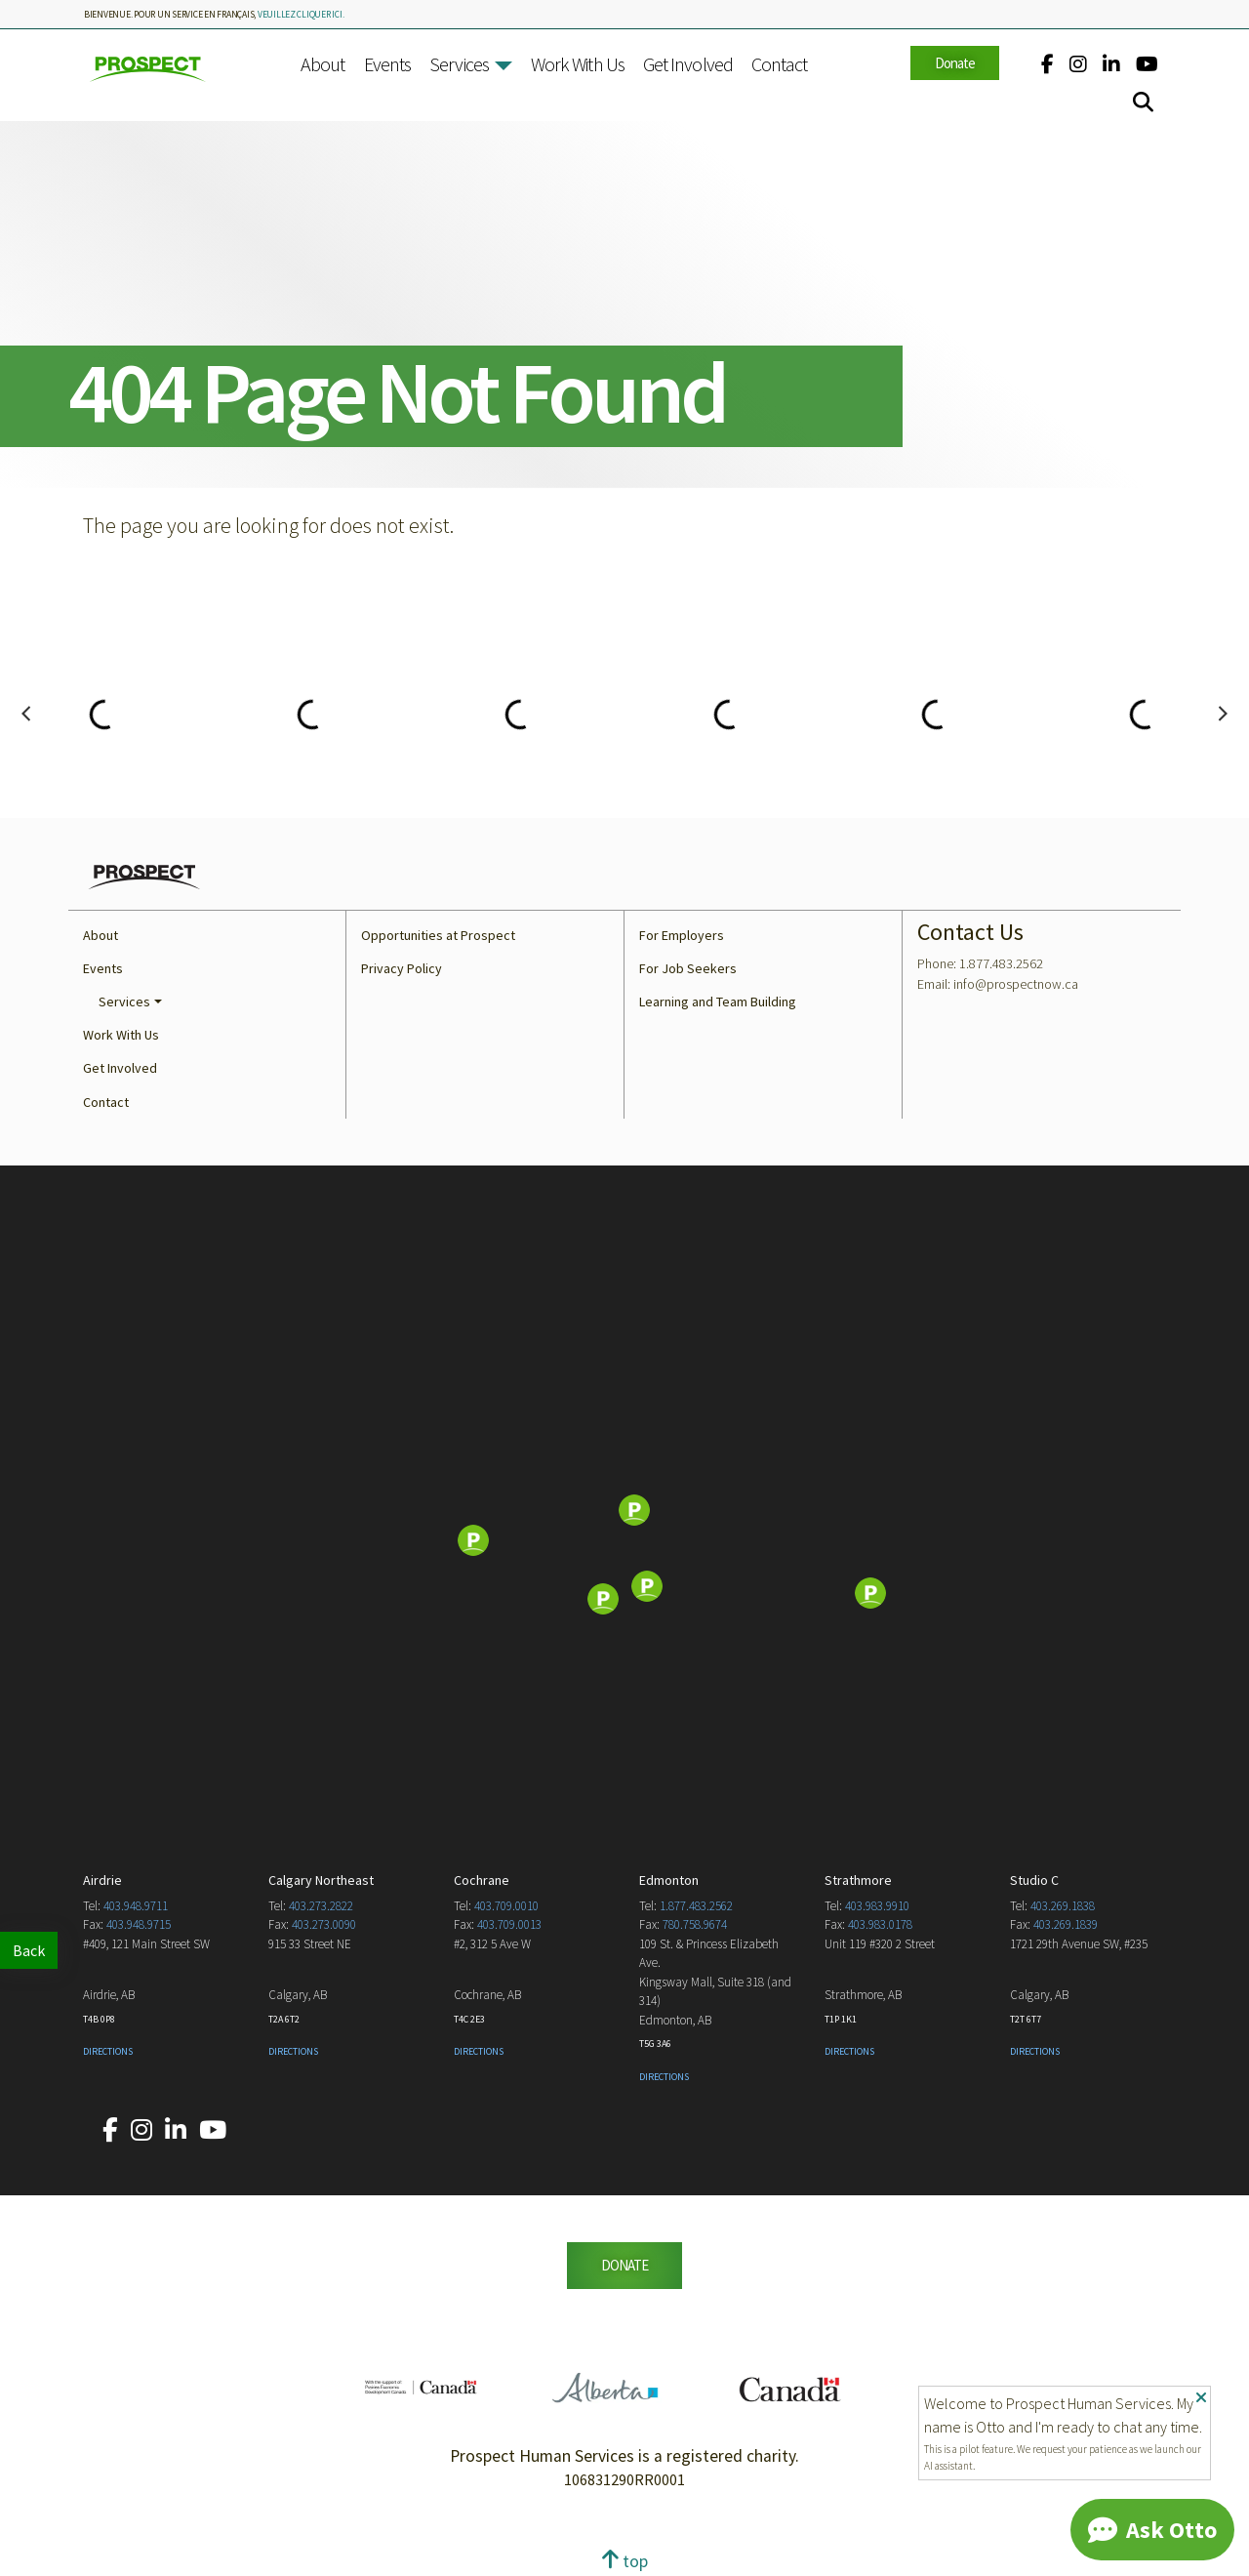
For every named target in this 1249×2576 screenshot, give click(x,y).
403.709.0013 (509, 1924)
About (322, 64)
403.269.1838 (1062, 1906)
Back (29, 1950)
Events (387, 64)
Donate (955, 63)
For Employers (681, 935)
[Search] (1143, 102)
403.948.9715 (138, 1924)
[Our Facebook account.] (1047, 64)
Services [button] (124, 1001)
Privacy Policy (401, 968)
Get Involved (688, 64)
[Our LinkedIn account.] (1111, 64)
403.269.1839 (1065, 1924)
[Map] (624, 1542)
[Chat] (1152, 2529)
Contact (779, 64)
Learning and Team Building (717, 1001)
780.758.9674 (695, 1924)
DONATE (624, 2265)
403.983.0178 (880, 1924)
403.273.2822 (321, 1906)
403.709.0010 (506, 1906)
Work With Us (577, 64)
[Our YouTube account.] (1147, 64)
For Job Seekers (688, 968)
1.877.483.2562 (696, 1906)
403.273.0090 (324, 1924)
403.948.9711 (135, 1906)
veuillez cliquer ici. (301, 14)
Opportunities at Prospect (438, 935)
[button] (503, 66)
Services (459, 64)
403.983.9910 (877, 1906)
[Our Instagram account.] (1078, 64)
